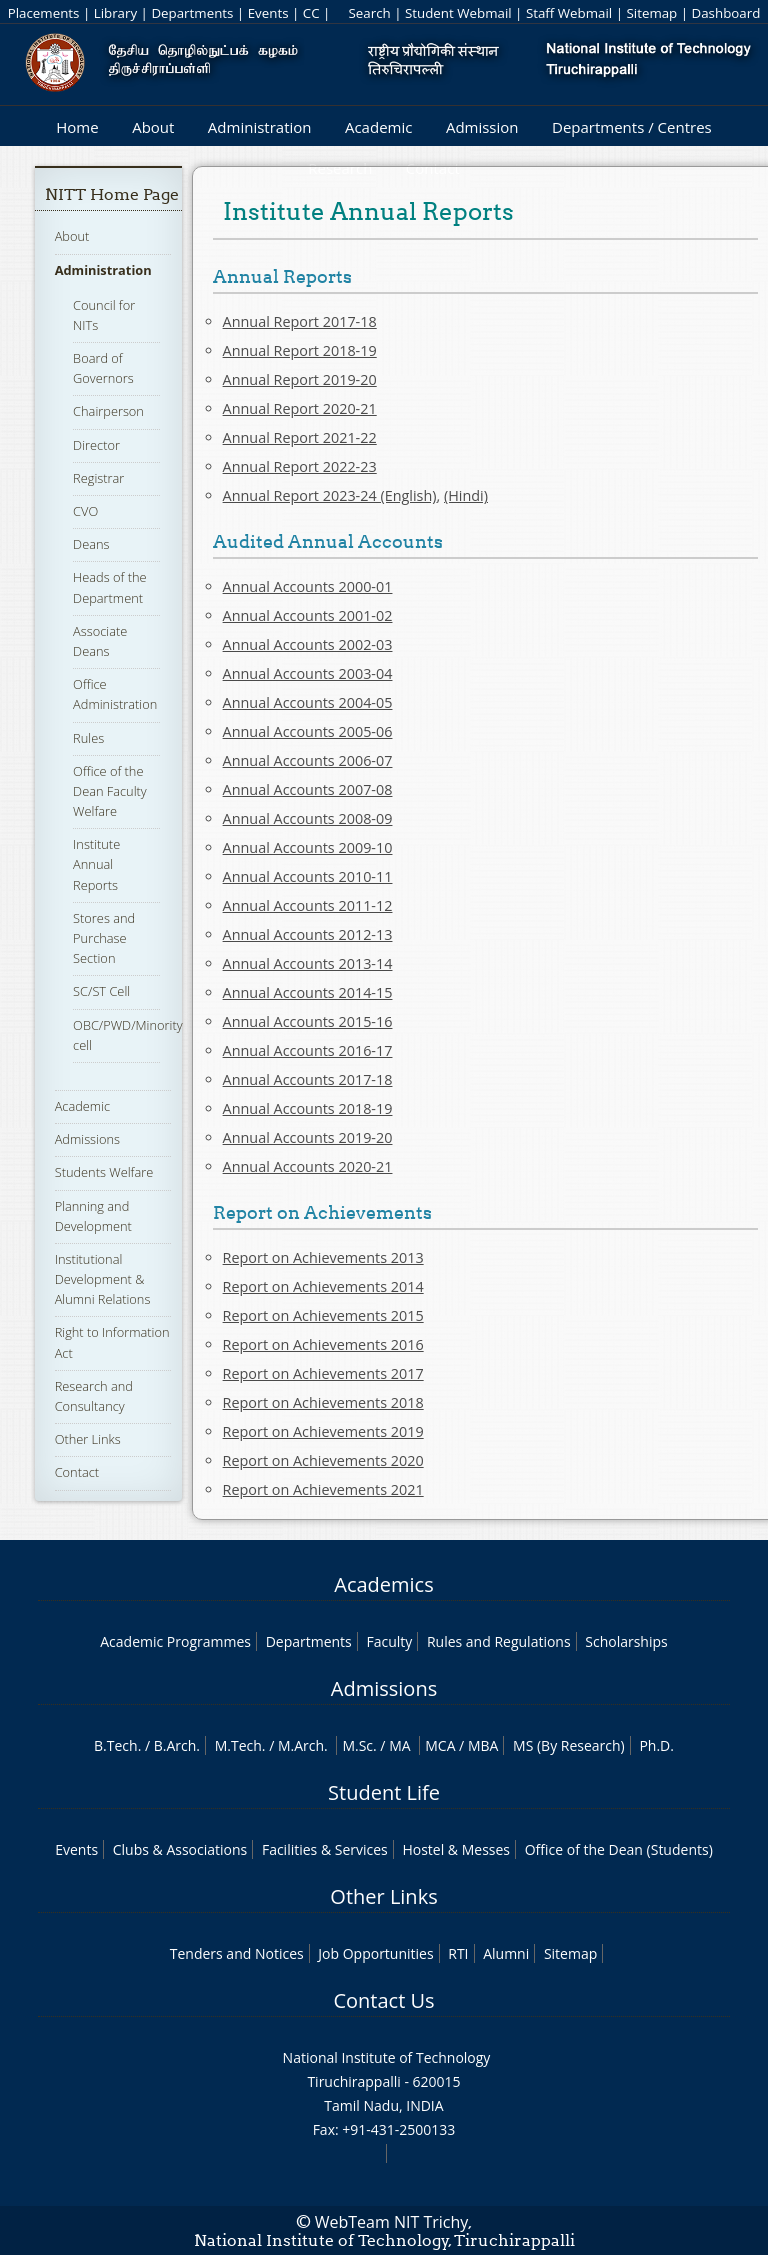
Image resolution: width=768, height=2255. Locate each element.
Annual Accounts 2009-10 (308, 847)
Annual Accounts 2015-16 (308, 1021)
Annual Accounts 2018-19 (308, 1108)
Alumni (506, 1953)
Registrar (98, 478)
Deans (91, 544)
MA (399, 1745)
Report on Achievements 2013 (323, 1257)
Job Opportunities (375, 1953)
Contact (77, 1472)
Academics (383, 1584)
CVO (85, 511)
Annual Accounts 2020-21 (308, 1166)
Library (115, 13)
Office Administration (115, 694)
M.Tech (238, 1745)
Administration (260, 127)
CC (311, 13)
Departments (192, 13)
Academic (378, 127)
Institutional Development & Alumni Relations (103, 1279)
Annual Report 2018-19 (300, 350)
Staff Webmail (569, 13)
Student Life (384, 1792)
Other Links (88, 1439)
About (153, 127)
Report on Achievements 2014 (323, 1286)
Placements (44, 13)
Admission (482, 127)
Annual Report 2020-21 (300, 408)
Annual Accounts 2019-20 (308, 1137)
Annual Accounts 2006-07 (308, 760)
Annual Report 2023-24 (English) (330, 495)
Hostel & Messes (456, 1849)
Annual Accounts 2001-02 (308, 615)
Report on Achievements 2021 (323, 1489)
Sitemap (651, 13)
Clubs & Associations (180, 1849)
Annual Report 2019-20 (300, 379)
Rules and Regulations (499, 1641)
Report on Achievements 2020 (323, 1460)
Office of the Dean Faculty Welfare (110, 791)
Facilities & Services (325, 1849)
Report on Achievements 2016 (323, 1344)
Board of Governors (103, 368)
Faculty (389, 1641)
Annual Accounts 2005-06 (308, 731)
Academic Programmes (175, 1641)
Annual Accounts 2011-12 (308, 905)
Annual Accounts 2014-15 (308, 992)
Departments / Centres (632, 127)
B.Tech (116, 1745)
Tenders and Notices (237, 1953)
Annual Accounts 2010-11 (308, 876)
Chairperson (108, 411)
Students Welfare (104, 1172)
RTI (458, 1953)
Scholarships (626, 1641)
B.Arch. (177, 1745)
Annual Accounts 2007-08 (308, 789)
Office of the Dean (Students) (619, 1849)
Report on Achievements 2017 (323, 1373)
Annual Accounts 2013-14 (308, 963)
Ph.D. (656, 1745)
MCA (440, 1745)
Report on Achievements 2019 (323, 1431)
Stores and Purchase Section (104, 938)
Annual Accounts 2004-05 (308, 702)
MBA (483, 1745)
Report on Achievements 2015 (323, 1315)
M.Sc (357, 1745)
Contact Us (383, 2000)
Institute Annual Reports (96, 864)
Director (96, 445)
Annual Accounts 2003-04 (308, 673)
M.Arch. (303, 1745)
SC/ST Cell (101, 991)
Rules (88, 738)
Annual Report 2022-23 (300, 466)
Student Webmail (458, 13)
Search (369, 13)
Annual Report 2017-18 (300, 321)
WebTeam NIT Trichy (392, 2222)
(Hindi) (466, 495)
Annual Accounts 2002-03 (308, 644)
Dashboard (726, 13)
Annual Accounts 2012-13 (308, 934)
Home (77, 127)
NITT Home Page (112, 194)
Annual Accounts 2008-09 (308, 818)
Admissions (87, 1139)
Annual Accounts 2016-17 (308, 1050)
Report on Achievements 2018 (323, 1402)
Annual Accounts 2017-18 (308, 1079)
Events (268, 13)
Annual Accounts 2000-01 (308, 586)
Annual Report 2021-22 (300, 437)
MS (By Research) (569, 1745)
